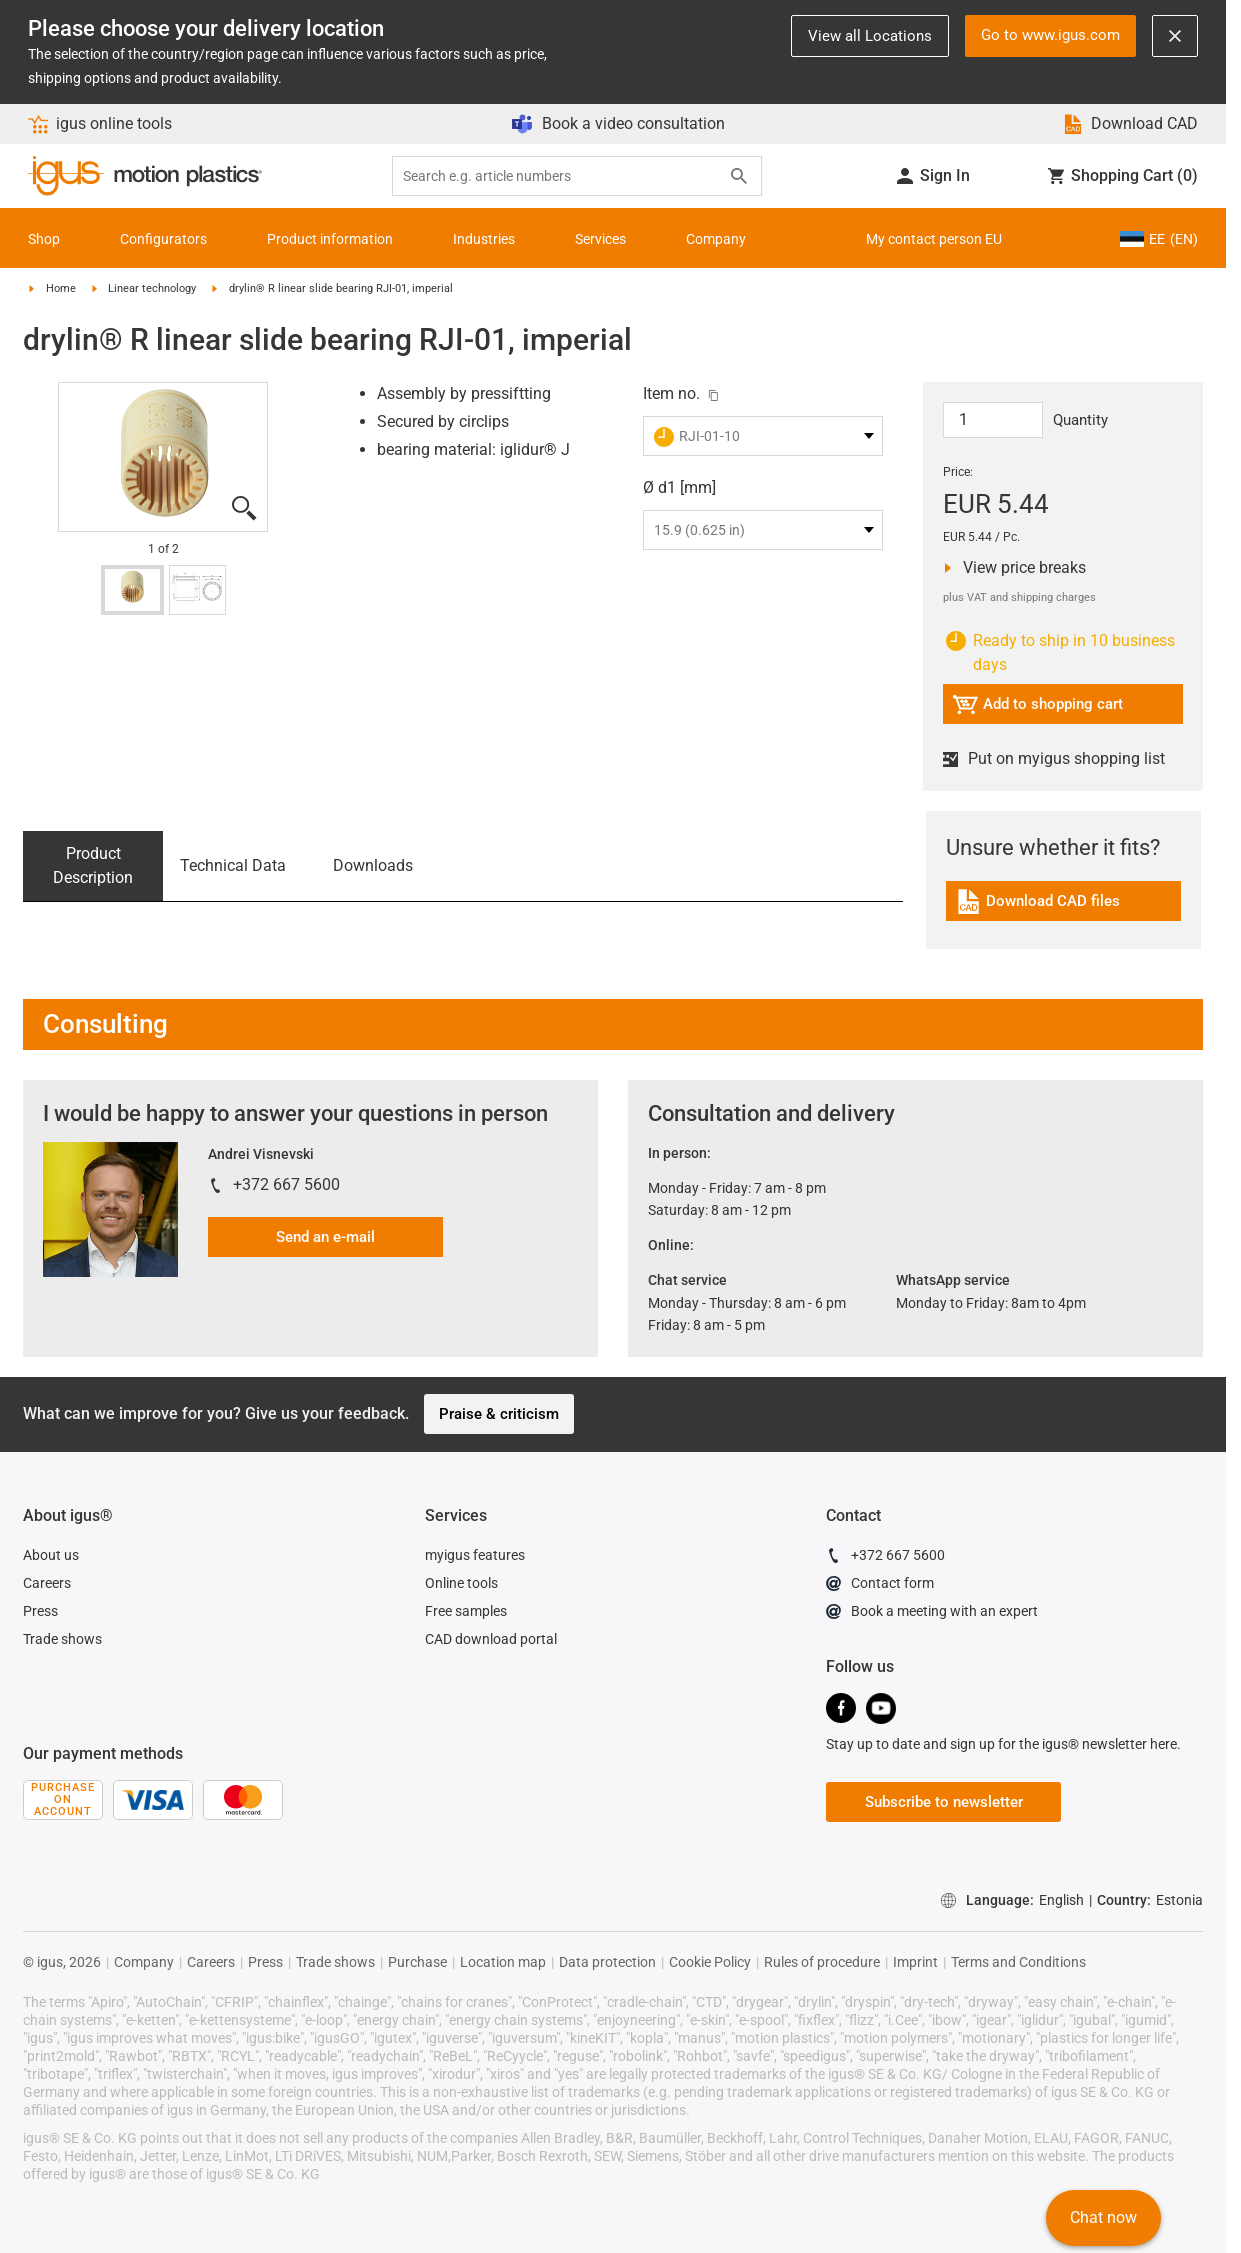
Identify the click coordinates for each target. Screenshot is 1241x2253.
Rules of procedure (822, 1962)
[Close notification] (1175, 36)
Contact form (880, 1586)
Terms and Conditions (1018, 1962)
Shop (44, 239)
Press (40, 1611)
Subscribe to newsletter (944, 1802)
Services (600, 239)
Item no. (671, 393)
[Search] (739, 176)
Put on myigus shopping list (1054, 759)
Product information (330, 239)
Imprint (915, 1962)
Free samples (466, 1611)
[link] (1063, 908)
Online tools (461, 1583)
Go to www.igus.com (1050, 35)
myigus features (475, 1555)
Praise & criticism (499, 1414)
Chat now (1103, 2217)
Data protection (607, 1962)
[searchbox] (561, 176)
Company (716, 239)
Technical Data (233, 865)
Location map (503, 1962)
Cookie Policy (710, 1962)
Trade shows (62, 1639)
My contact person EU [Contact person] (934, 239)
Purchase (417, 1962)
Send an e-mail (325, 1237)
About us (51, 1555)
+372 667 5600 (286, 1184)
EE (1159, 239)
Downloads (373, 865)
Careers (47, 1583)
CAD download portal (491, 1639)
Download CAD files (1037, 904)
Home (61, 288)
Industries (484, 239)
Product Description (93, 865)
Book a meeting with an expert (932, 1614)
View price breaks (1019, 568)
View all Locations (870, 36)
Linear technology (152, 288)
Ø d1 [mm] (679, 487)
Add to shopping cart (1037, 707)
